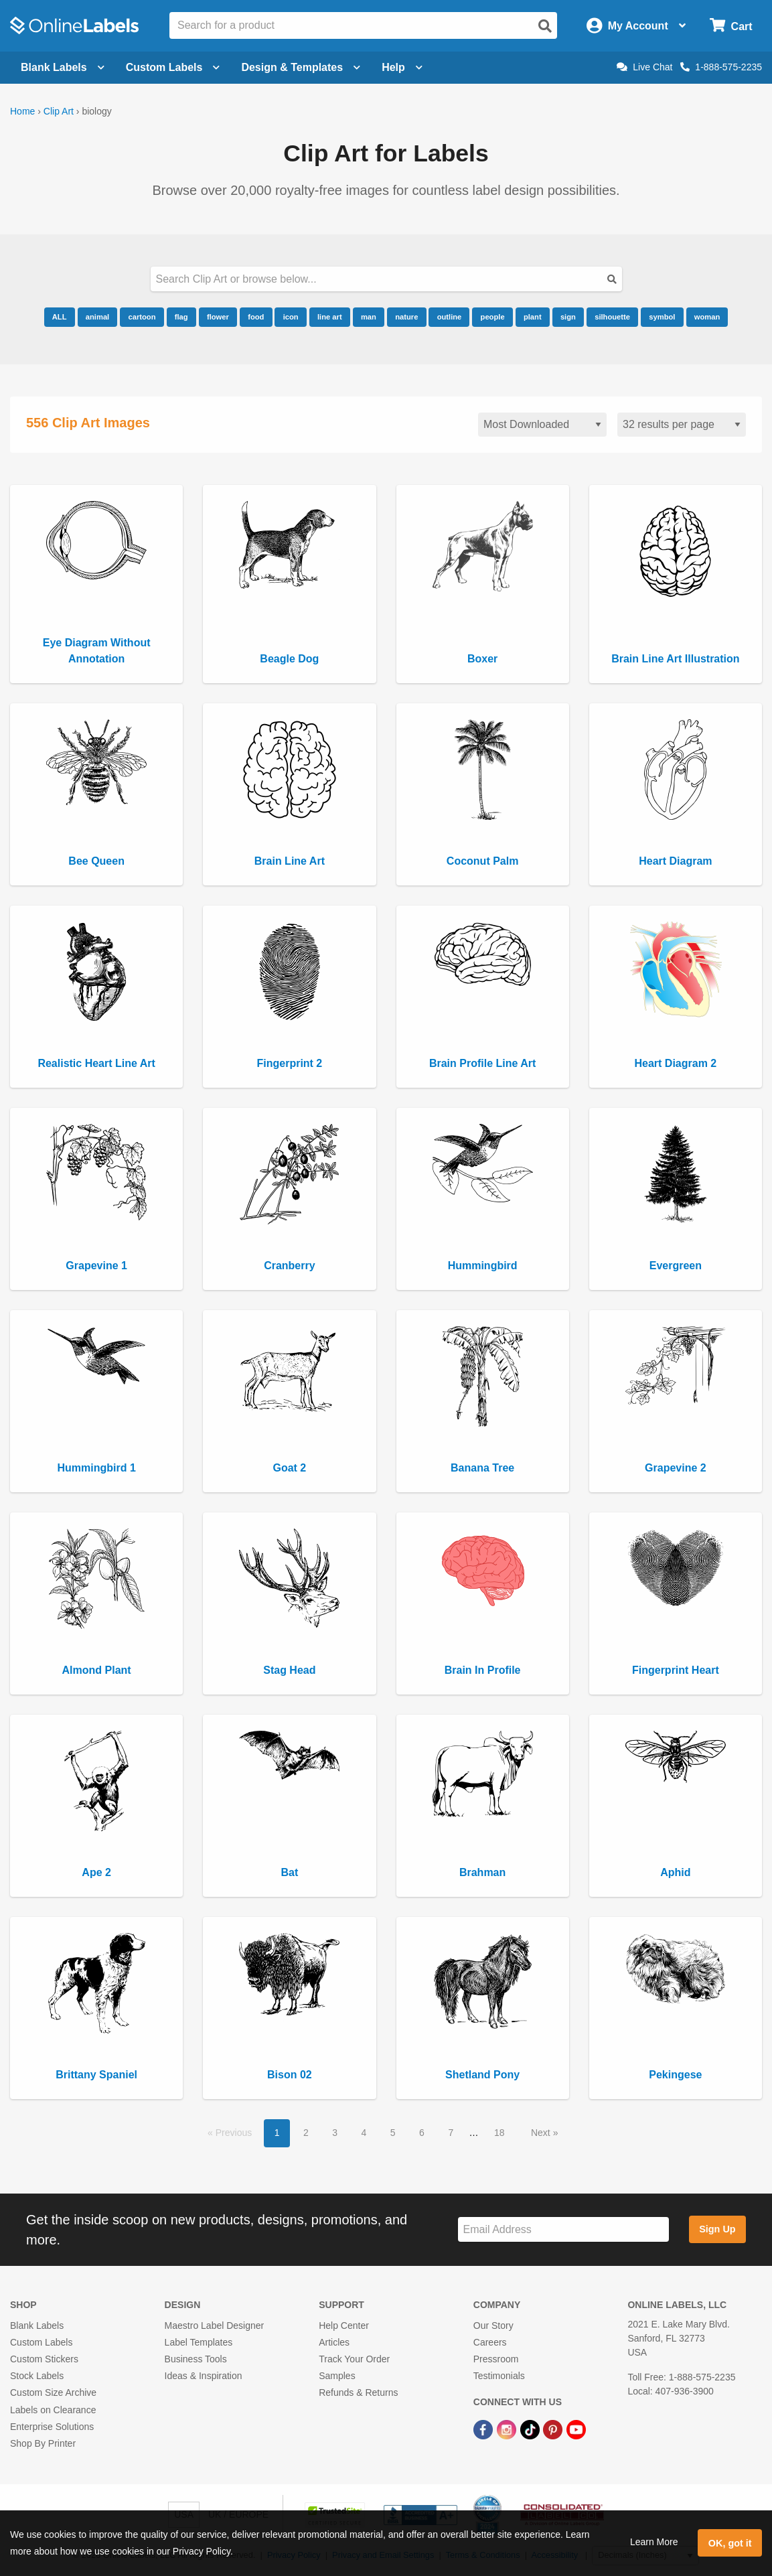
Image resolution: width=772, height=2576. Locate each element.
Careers (490, 2342)
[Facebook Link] (484, 2429)
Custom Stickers (44, 2359)
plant (533, 317)
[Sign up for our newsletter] (563, 2229)
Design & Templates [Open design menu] (300, 67)
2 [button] (306, 2132)
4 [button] (364, 2132)
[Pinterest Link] (554, 2429)
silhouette (612, 317)
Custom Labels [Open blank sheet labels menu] (173, 67)
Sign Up (717, 2229)
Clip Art (59, 111)
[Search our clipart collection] (386, 279)
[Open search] (545, 26)
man (368, 317)
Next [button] (542, 2132)
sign (568, 317)
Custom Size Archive (53, 2392)
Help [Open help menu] (402, 67)
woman (707, 317)
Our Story (493, 2325)
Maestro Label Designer (214, 2325)
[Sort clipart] (542, 425)
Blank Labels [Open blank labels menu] (62, 67)
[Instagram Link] (508, 2429)
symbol (662, 317)
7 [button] (450, 2132)
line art (329, 317)
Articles (334, 2342)
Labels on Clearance (53, 2410)
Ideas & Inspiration (203, 2375)
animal (97, 317)
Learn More (654, 2541)
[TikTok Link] (531, 2429)
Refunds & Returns (358, 2392)
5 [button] (393, 2132)
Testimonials (499, 2375)
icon (291, 317)
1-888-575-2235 (721, 67)
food (256, 317)
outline (449, 317)
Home (22, 111)
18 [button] (499, 2132)
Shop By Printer (43, 2443)
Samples (337, 2375)
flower (218, 317)
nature (406, 317)
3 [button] (334, 2132)
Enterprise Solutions (52, 2426)
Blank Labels (37, 2325)
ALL (59, 317)
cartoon (141, 317)
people (493, 317)
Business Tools (196, 2359)
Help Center (344, 2325)
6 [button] (421, 2132)
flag (181, 317)
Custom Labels (41, 2342)
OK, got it (730, 2543)
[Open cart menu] (731, 26)
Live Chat (644, 67)
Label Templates (199, 2342)
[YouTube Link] (576, 2429)
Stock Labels (37, 2375)
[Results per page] (681, 425)
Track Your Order (354, 2359)
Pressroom (496, 2359)
